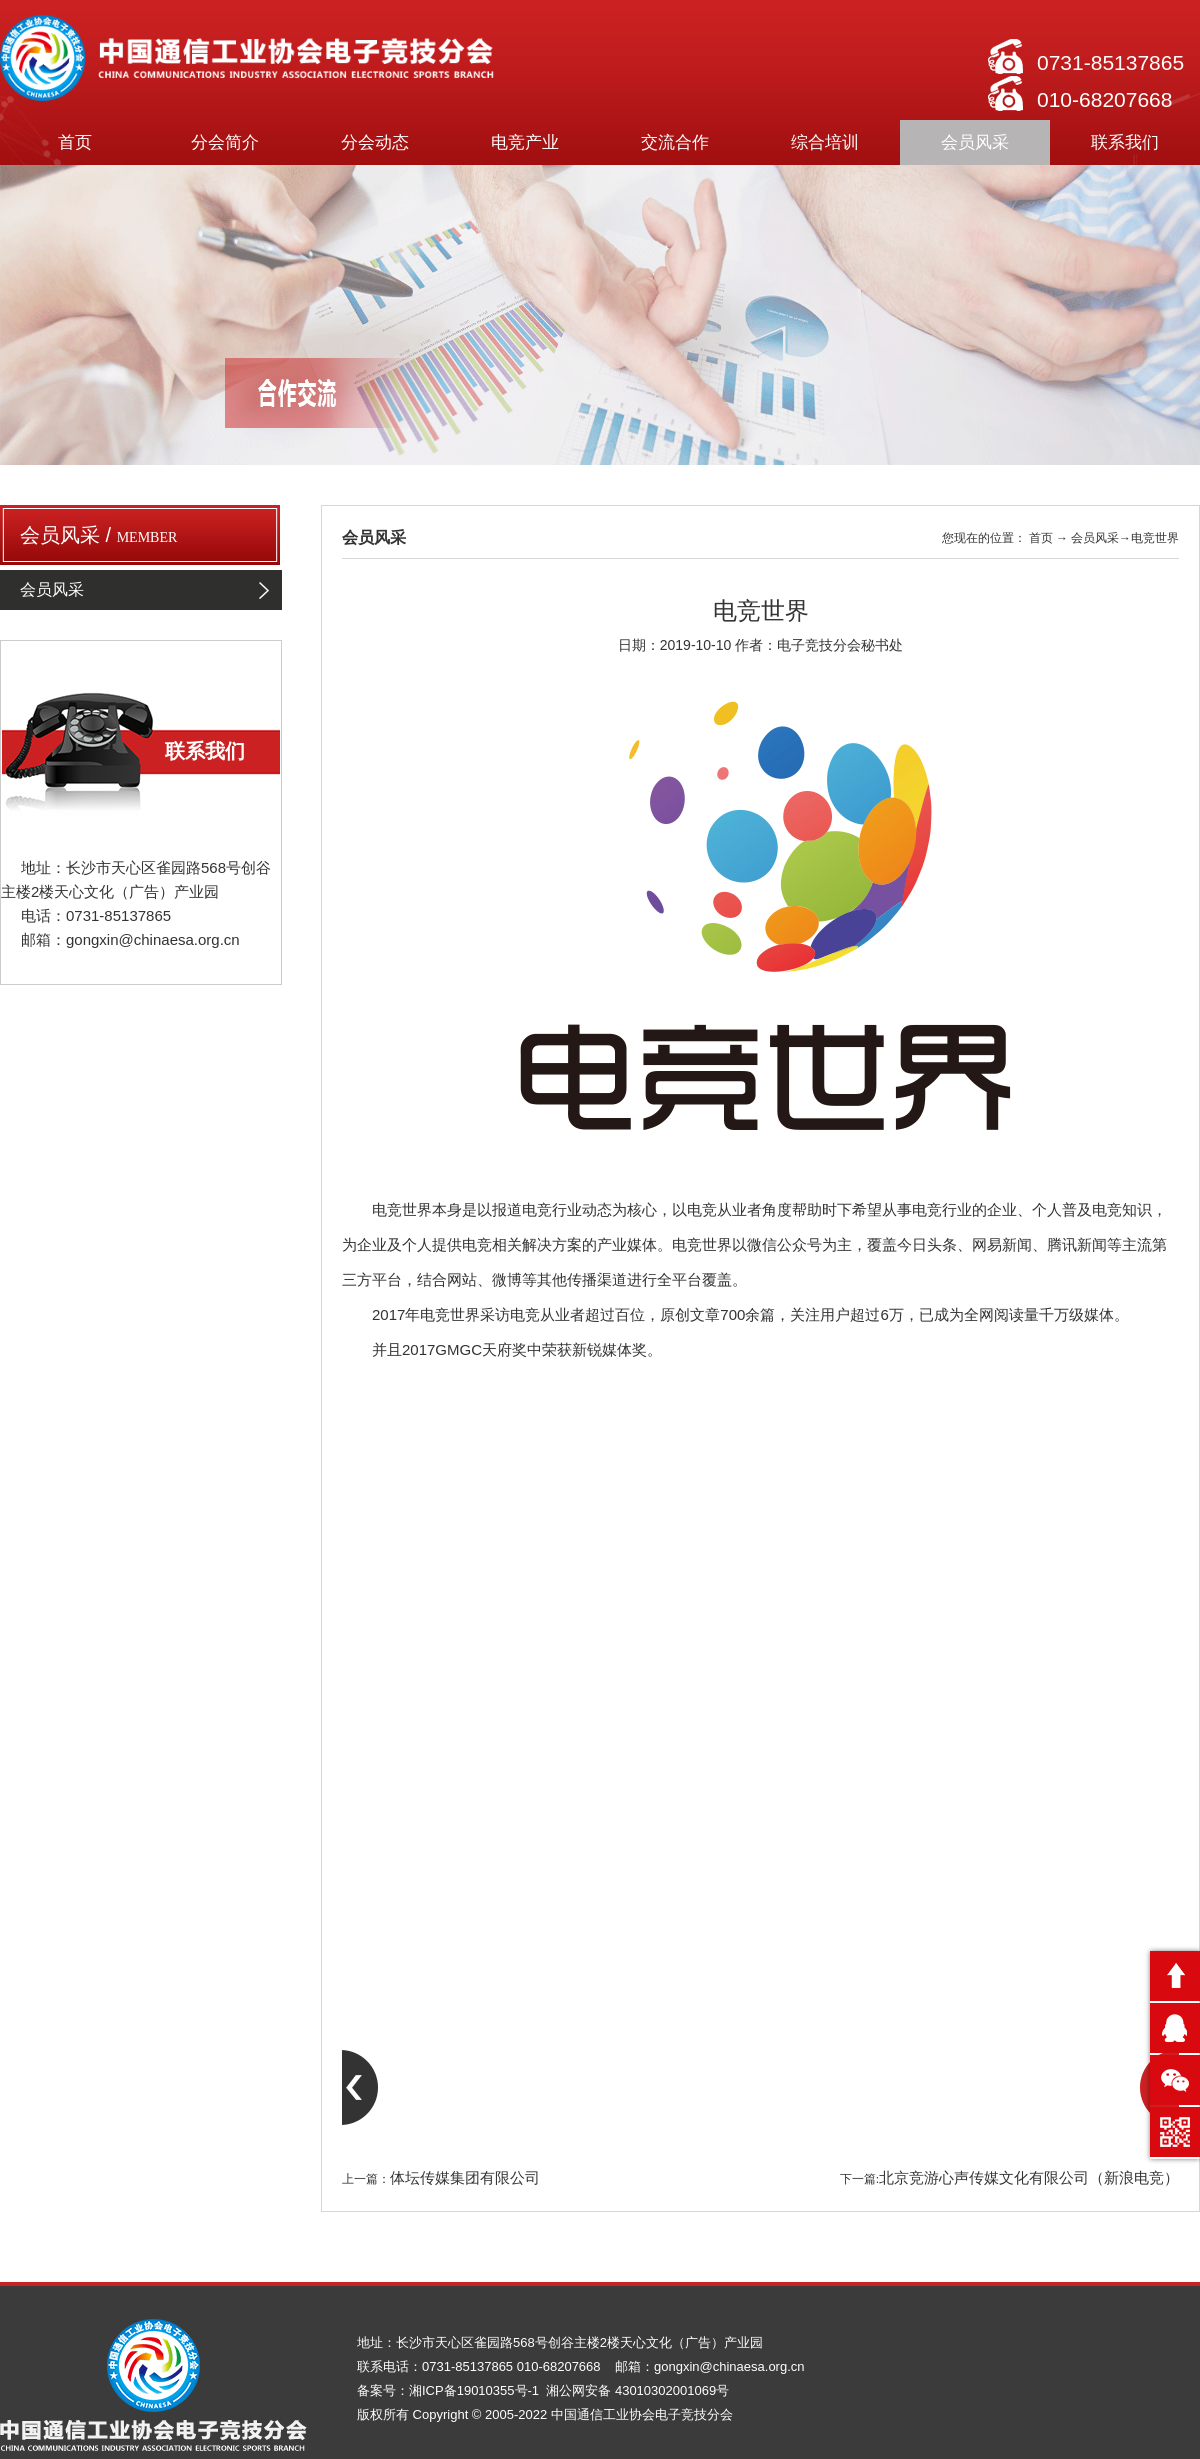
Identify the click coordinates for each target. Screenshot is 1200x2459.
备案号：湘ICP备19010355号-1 (450, 2390)
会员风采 (975, 142)
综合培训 (825, 142)
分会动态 (375, 142)
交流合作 (675, 142)
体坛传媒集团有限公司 (465, 2178)
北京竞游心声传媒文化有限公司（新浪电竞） (1029, 2178)
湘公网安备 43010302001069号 (637, 2390)
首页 (75, 142)
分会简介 (225, 142)
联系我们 (1125, 142)
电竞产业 (525, 142)
